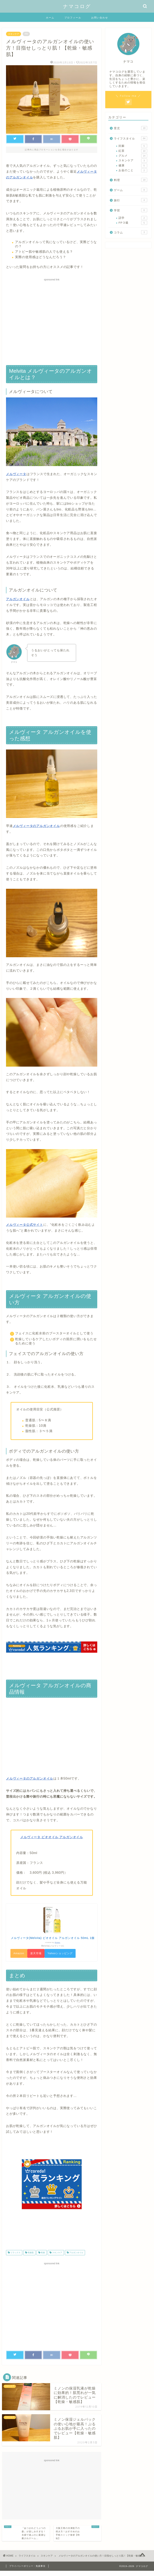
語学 (133, 218)
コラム (130, 232)
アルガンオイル (18, 599)
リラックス (15, 2252)
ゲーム (130, 190)
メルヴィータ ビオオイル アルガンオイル (51, 1837)
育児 (130, 128)
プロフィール (72, 17)
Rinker (57, 1942)
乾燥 (42, 2252)
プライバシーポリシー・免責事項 (27, 2571)
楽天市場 (36, 1953)
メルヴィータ (16, 474)
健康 (133, 166)
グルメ (133, 156)
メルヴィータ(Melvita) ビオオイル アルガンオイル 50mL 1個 (53, 1938)
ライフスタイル (130, 138)
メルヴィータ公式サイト (24, 1224)
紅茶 (133, 151)
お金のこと (133, 170)
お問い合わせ (99, 17)
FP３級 (133, 223)
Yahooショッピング (60, 1953)
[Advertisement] (51, 320)
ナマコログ (77, 6)
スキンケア (13, 34)
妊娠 (133, 146)
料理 (130, 180)
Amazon (18, 1953)
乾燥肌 (30, 2252)
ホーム (50, 17)
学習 (130, 210)
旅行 (130, 200)
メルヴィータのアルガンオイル (36, 826)
